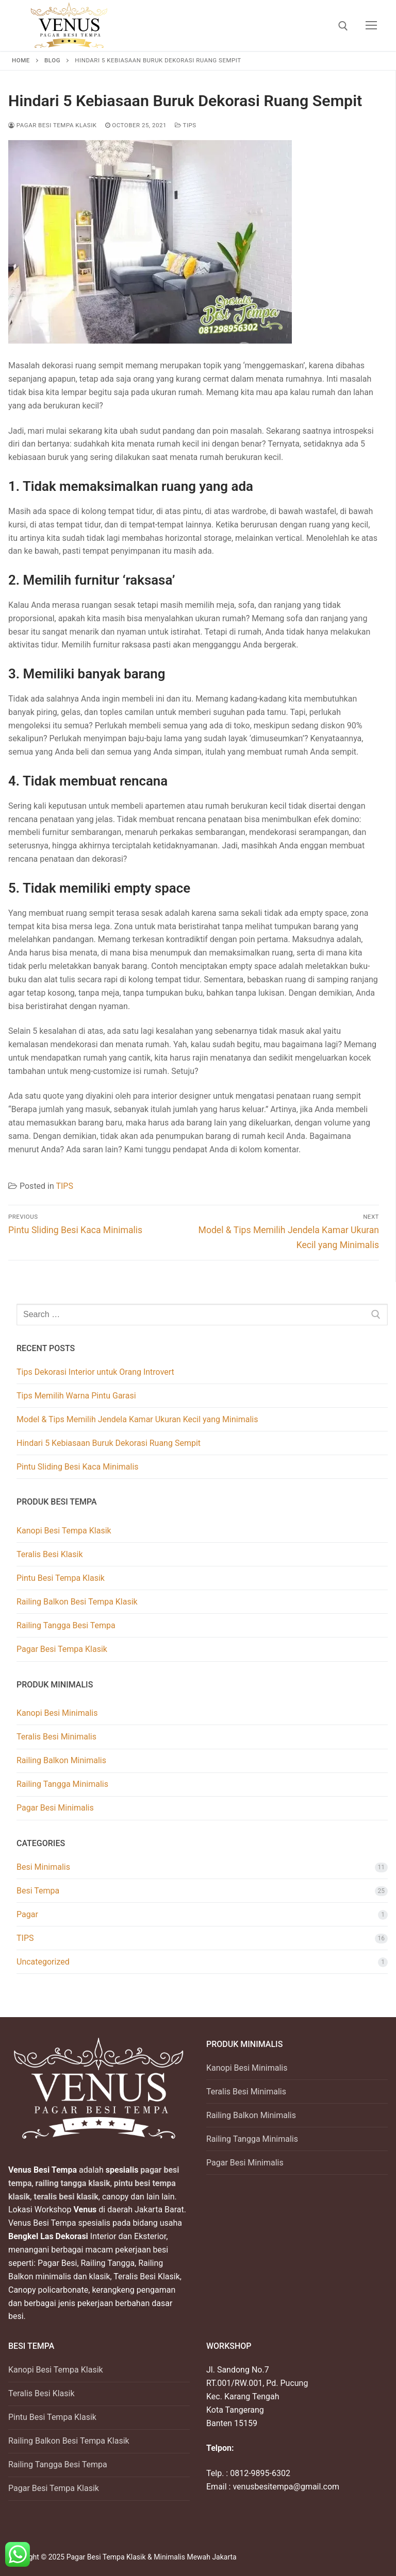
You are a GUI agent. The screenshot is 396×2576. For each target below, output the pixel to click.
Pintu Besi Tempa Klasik (60, 1578)
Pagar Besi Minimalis (55, 1808)
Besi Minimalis (43, 1867)
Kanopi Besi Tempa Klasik (63, 1531)
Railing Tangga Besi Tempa (66, 1625)
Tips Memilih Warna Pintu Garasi (76, 1396)
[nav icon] (371, 26)
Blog (52, 60)
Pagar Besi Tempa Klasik (52, 125)
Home (21, 60)
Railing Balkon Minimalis (61, 1760)
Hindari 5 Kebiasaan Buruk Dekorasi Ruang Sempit (108, 1443)
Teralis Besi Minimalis (56, 1737)
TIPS (185, 125)
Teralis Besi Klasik (49, 1554)
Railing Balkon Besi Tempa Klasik (77, 1602)
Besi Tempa (37, 1891)
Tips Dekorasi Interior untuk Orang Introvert (95, 1372)
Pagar (27, 1914)
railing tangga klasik (72, 2183)
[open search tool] (343, 26)
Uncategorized (43, 1962)
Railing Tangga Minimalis (62, 1784)
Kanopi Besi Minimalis (56, 1713)
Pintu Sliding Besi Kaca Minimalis (77, 1467)
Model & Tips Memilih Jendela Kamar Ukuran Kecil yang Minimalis (137, 1419)
